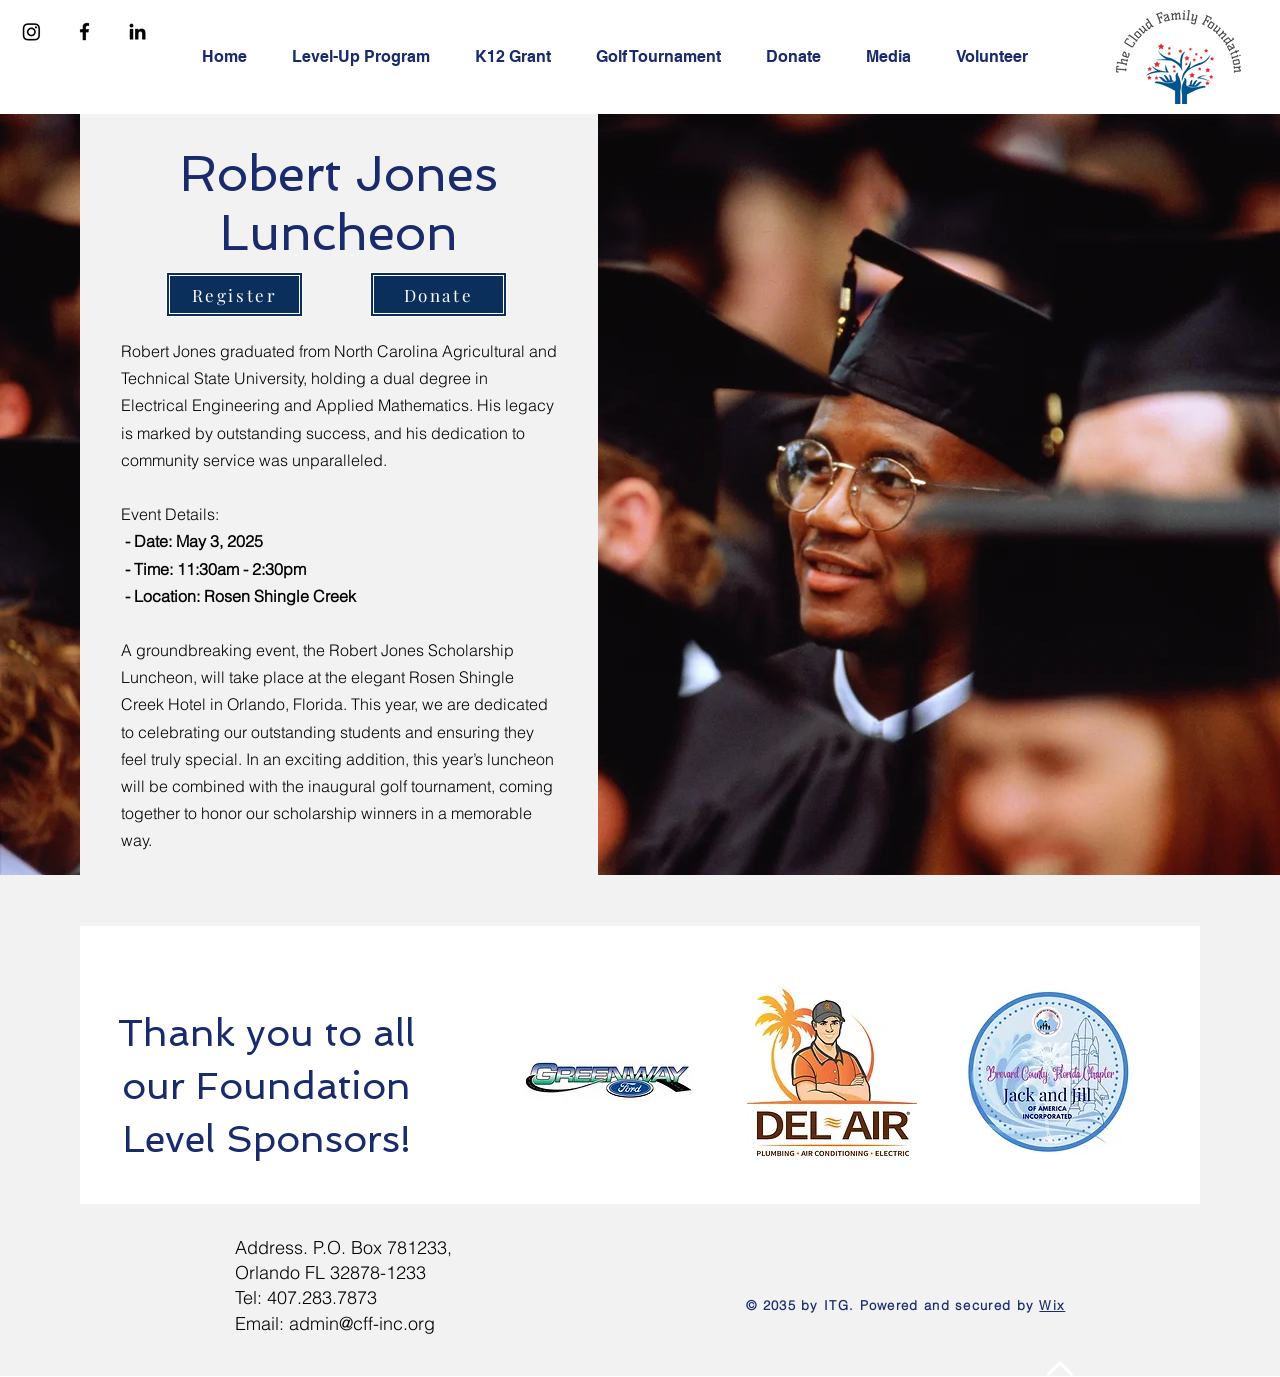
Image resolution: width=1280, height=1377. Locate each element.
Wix (1052, 1305)
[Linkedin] (137, 31)
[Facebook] (84, 31)
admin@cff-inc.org (362, 1323)
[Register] (234, 294)
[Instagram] (31, 31)
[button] (368, 57)
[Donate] (438, 294)
